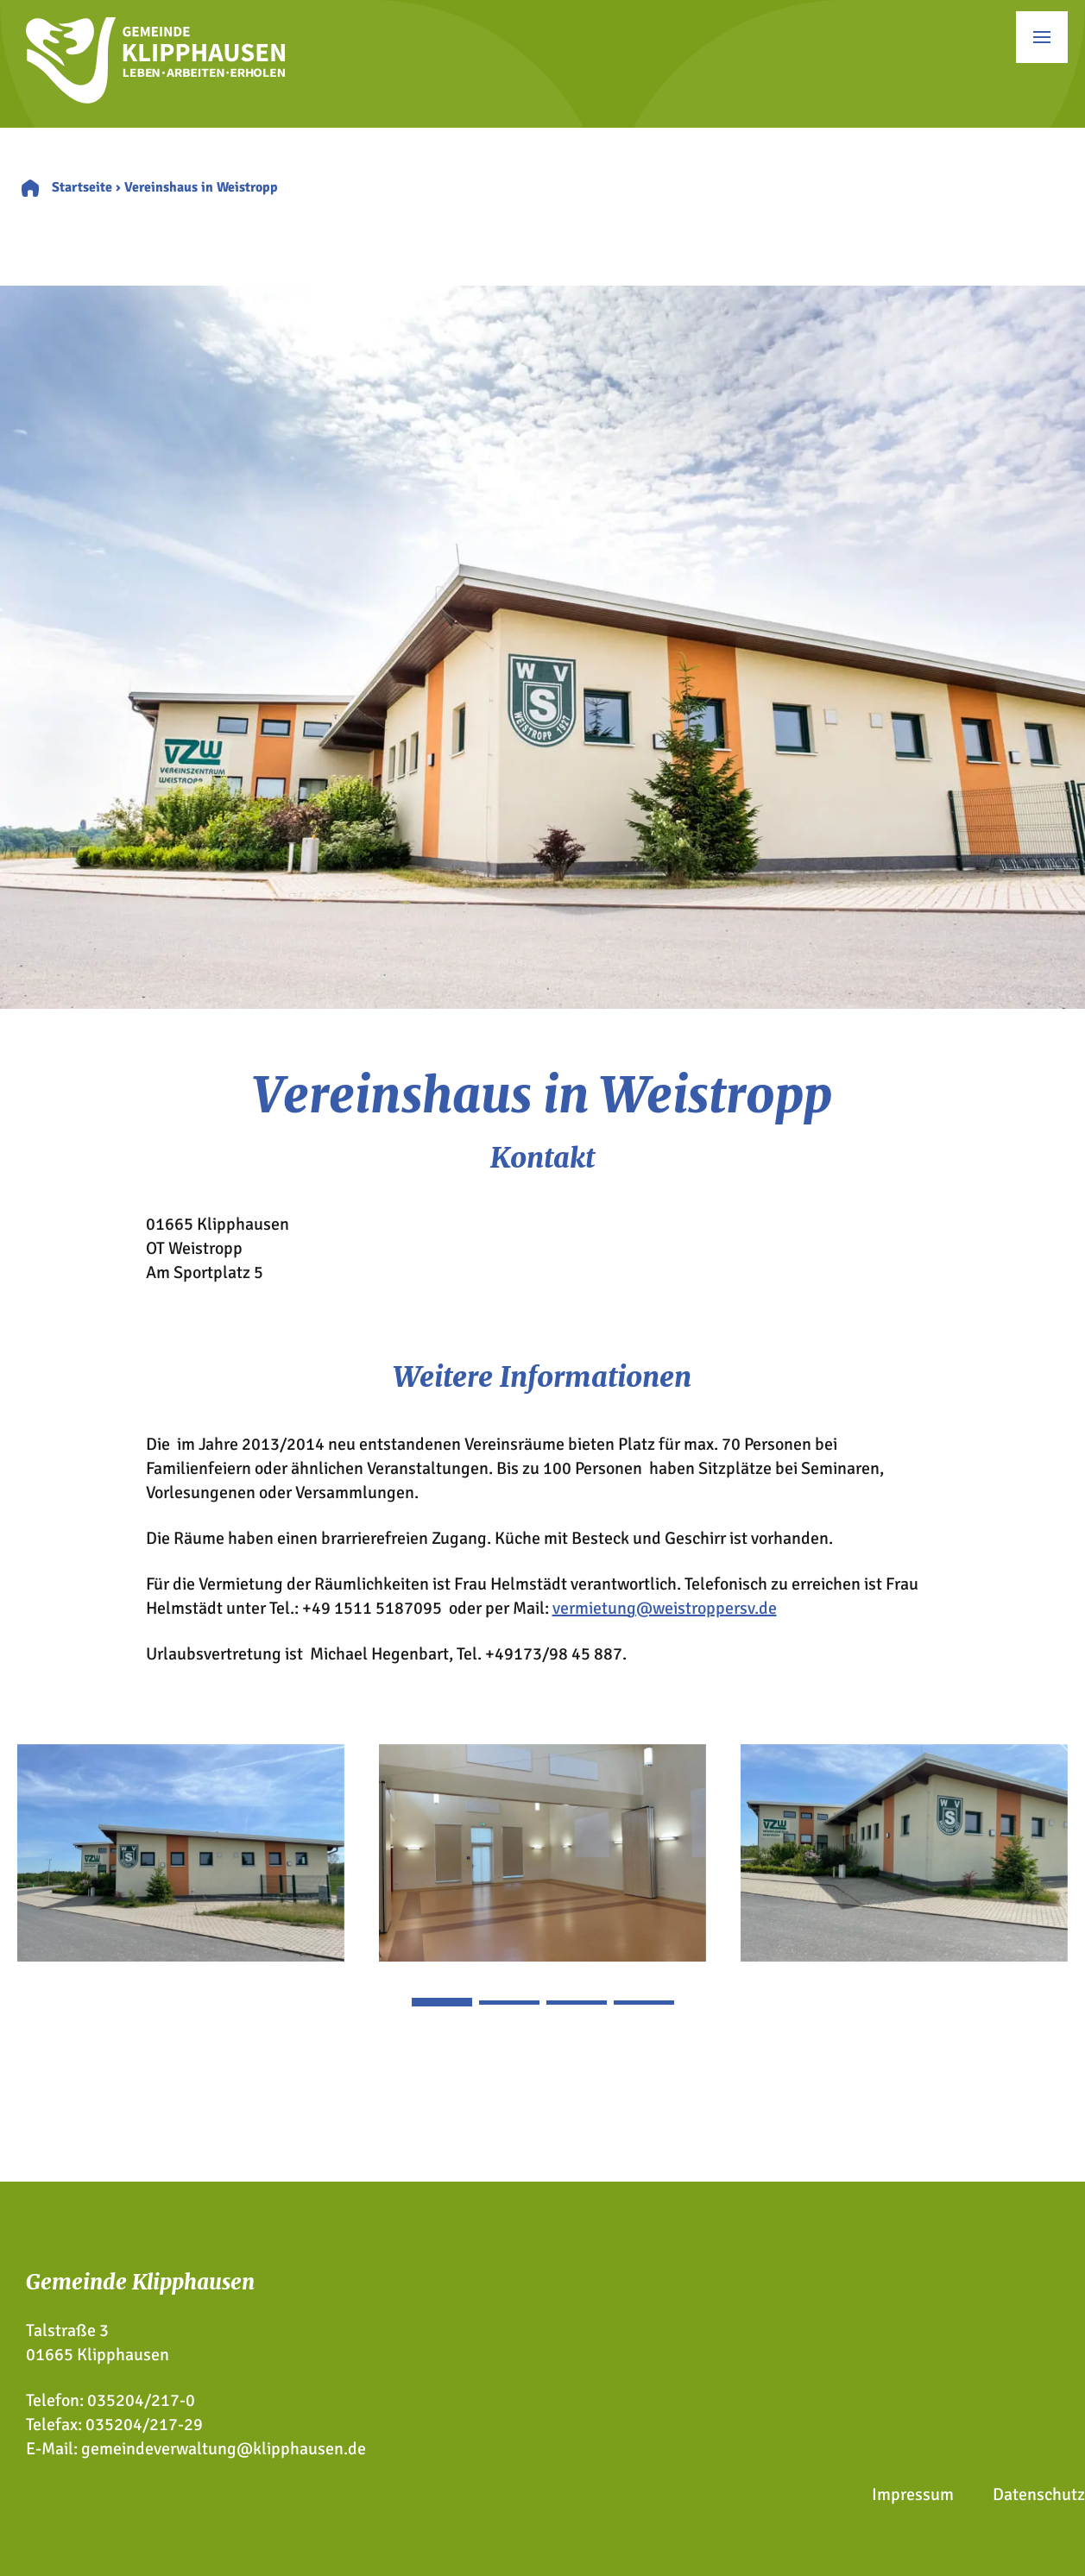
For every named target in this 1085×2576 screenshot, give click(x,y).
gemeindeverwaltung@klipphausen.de (223, 2448)
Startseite (82, 187)
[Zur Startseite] (155, 98)
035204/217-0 (141, 2400)
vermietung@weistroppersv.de (664, 1608)
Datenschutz (1039, 2494)
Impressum (913, 2494)
